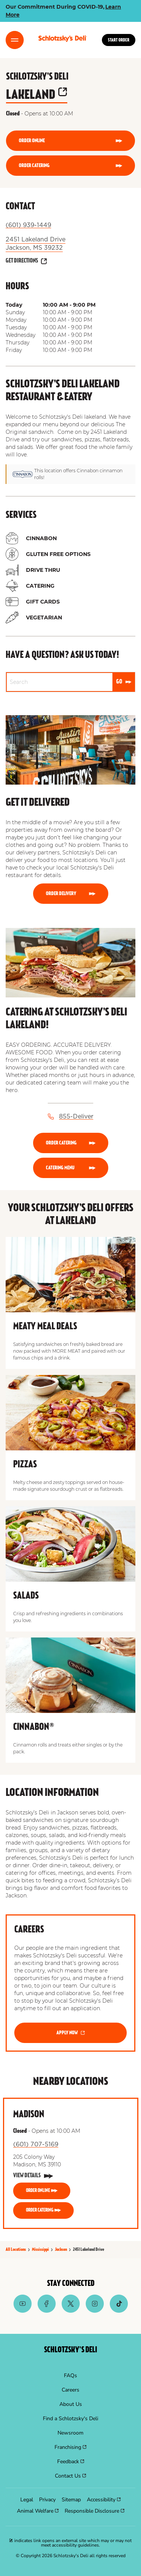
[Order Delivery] (70, 893)
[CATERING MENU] (70, 1168)
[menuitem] (70, 2375)
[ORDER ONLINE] (70, 141)
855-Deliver (76, 1117)
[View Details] (33, 2176)
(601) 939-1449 (28, 225)
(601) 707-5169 (35, 2144)
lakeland (36, 95)
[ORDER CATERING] (70, 165)
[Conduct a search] (59, 682)
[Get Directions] (26, 261)
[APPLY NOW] (70, 2033)
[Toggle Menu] (15, 40)
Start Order (118, 40)
